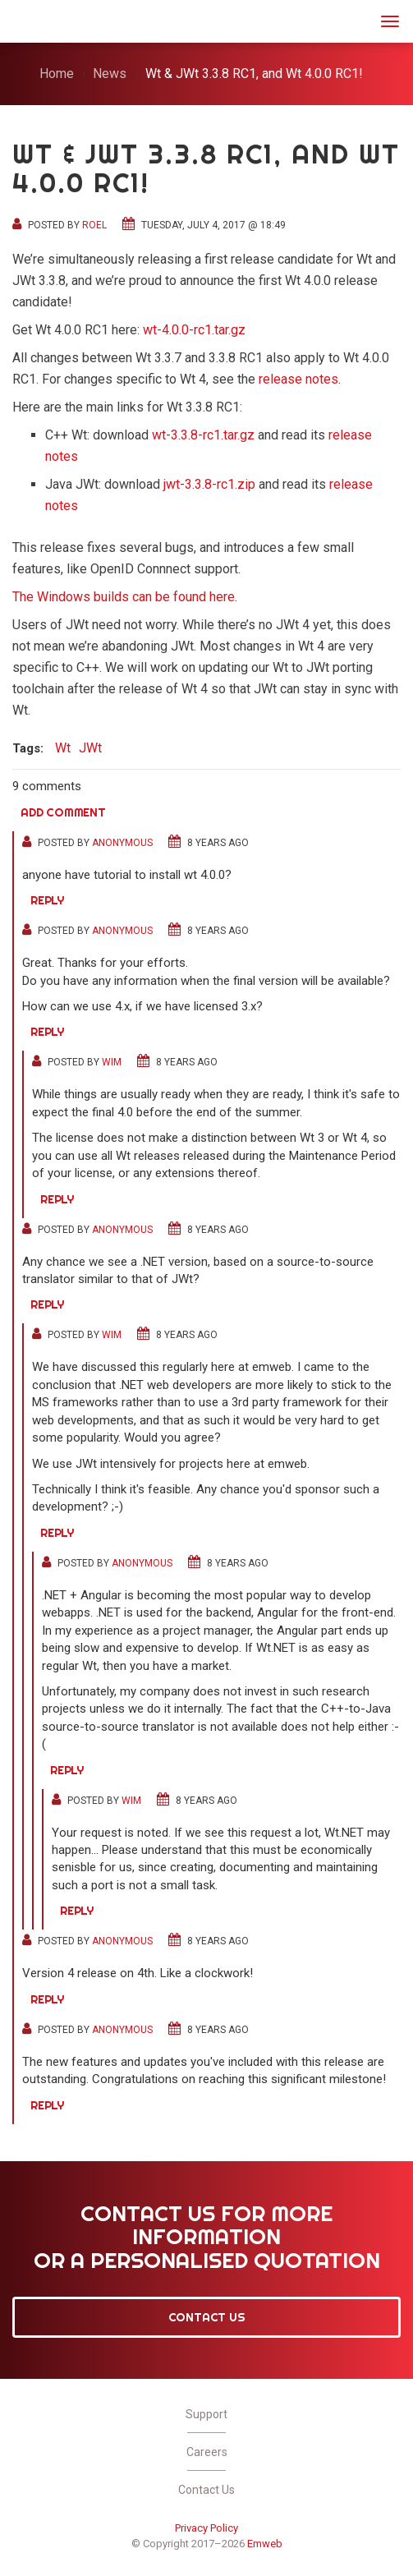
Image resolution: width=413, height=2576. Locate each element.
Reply (47, 900)
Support (206, 2414)
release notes (298, 379)
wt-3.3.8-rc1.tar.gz (203, 435)
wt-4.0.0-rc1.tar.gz (194, 330)
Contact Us (207, 2317)
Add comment (63, 812)
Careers (206, 2452)
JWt (34, 19)
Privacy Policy (206, 2528)
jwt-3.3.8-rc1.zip (209, 484)
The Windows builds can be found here (123, 597)
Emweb (264, 2543)
